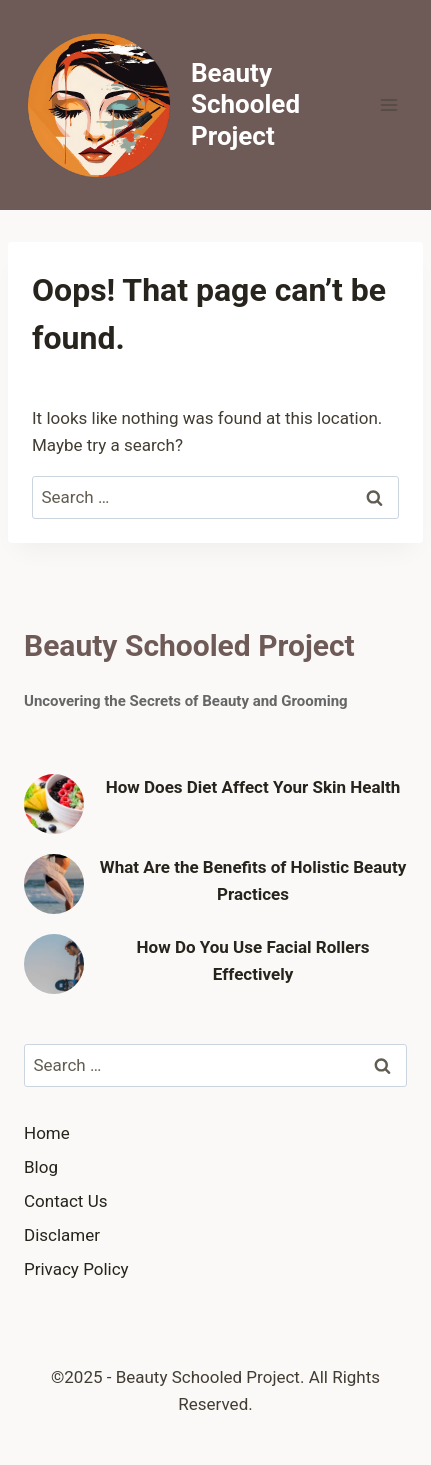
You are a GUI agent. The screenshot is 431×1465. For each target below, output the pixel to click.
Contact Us (65, 1201)
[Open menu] (388, 104)
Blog (41, 1167)
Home (47, 1133)
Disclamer (62, 1235)
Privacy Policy (76, 1269)
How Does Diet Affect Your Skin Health (253, 787)
